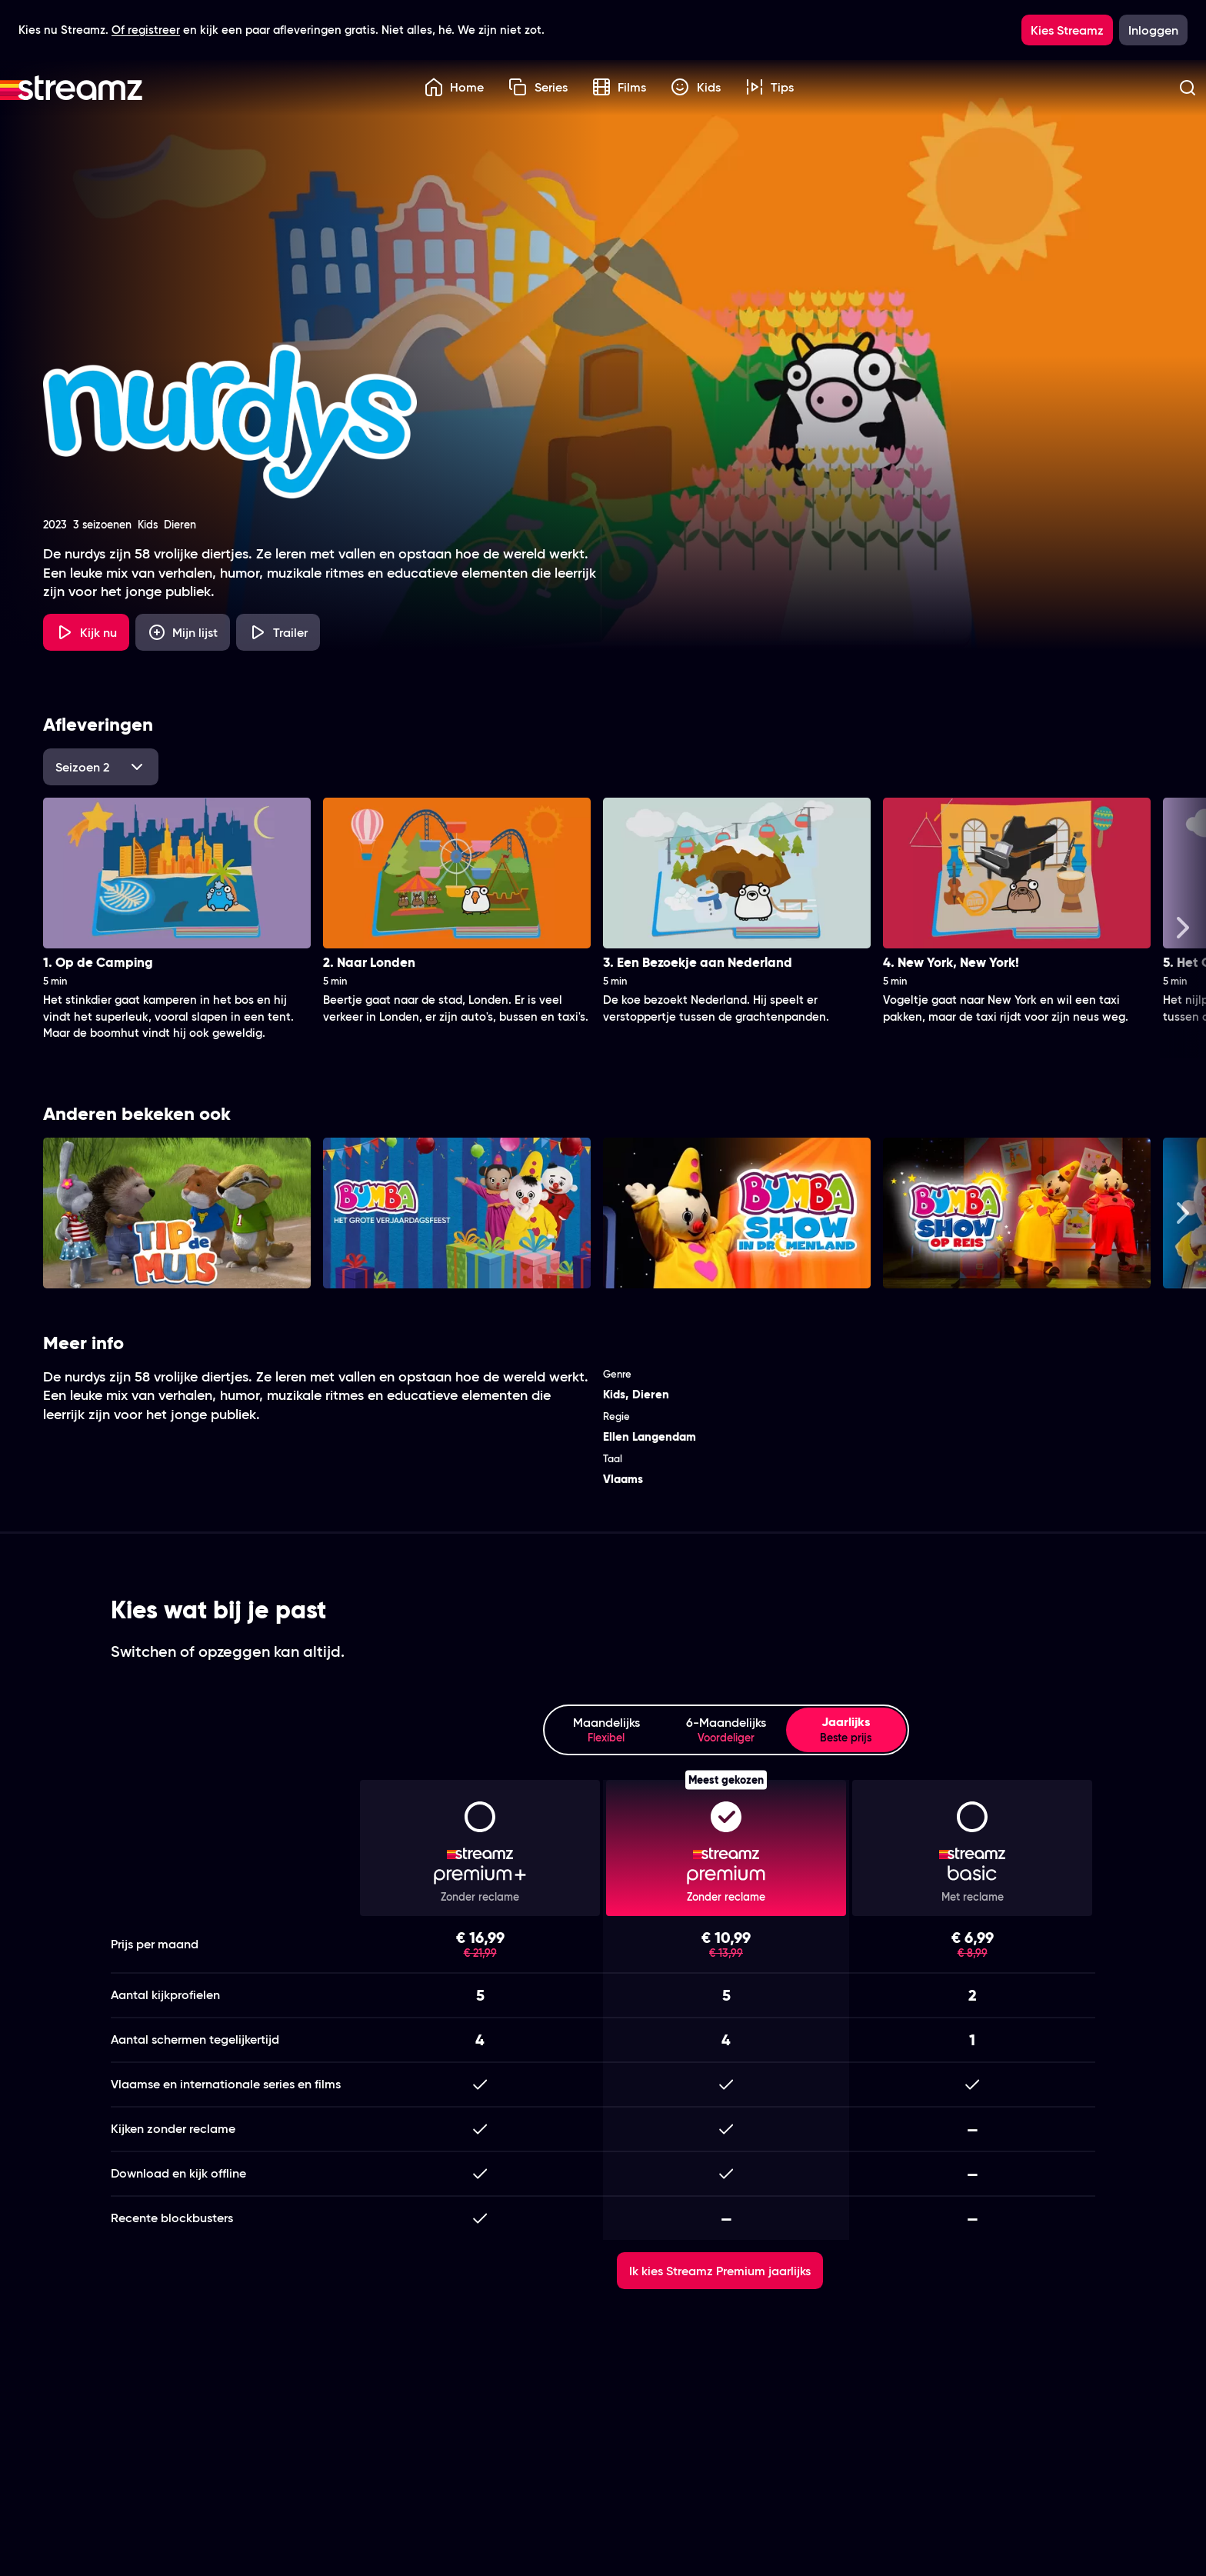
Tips (770, 87)
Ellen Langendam (649, 1436)
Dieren (650, 1394)
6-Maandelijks (726, 1730)
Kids (696, 87)
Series (538, 87)
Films (619, 87)
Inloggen (1153, 30)
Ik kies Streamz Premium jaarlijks (720, 2270)
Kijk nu (86, 632)
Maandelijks (606, 1730)
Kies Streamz (1067, 30)
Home (455, 87)
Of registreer (146, 29)
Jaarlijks (846, 1730)
